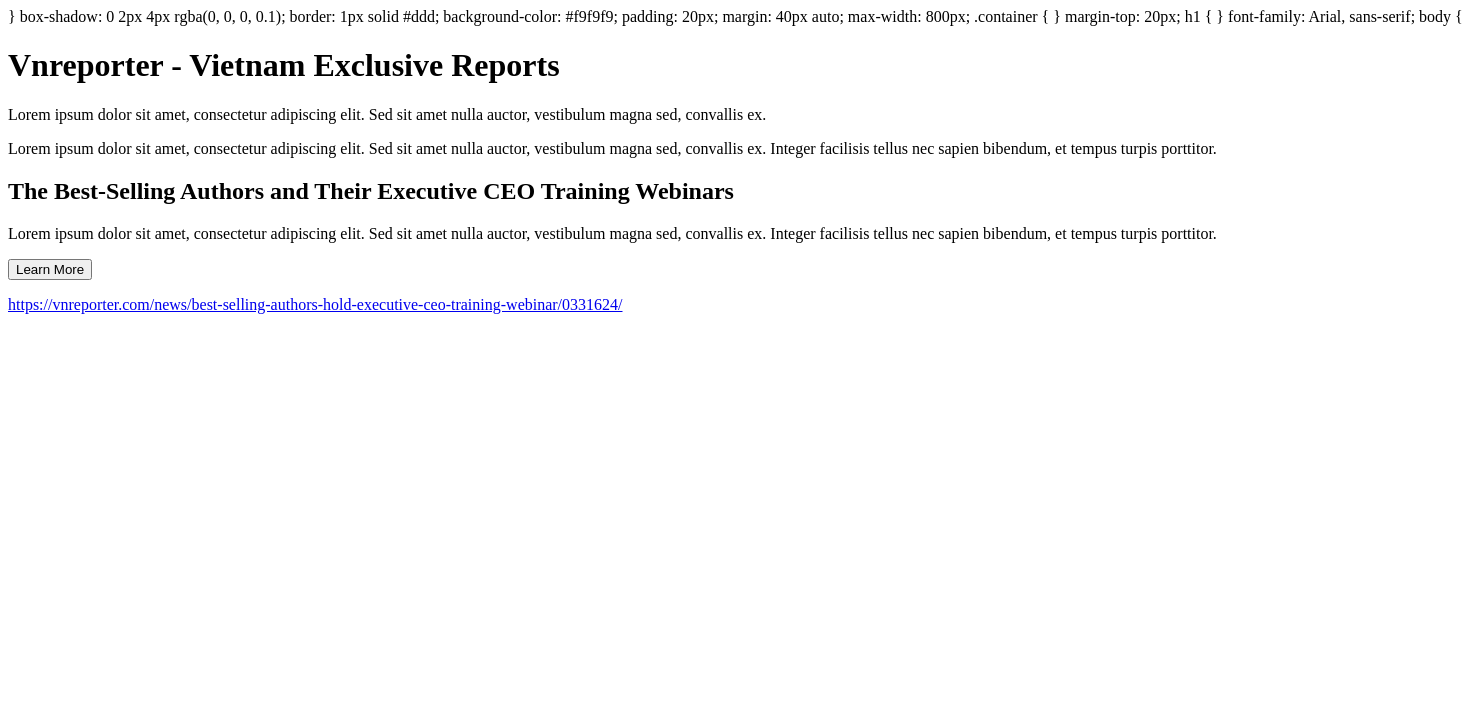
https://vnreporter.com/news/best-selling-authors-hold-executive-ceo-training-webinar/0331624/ (315, 304)
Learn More (50, 269)
